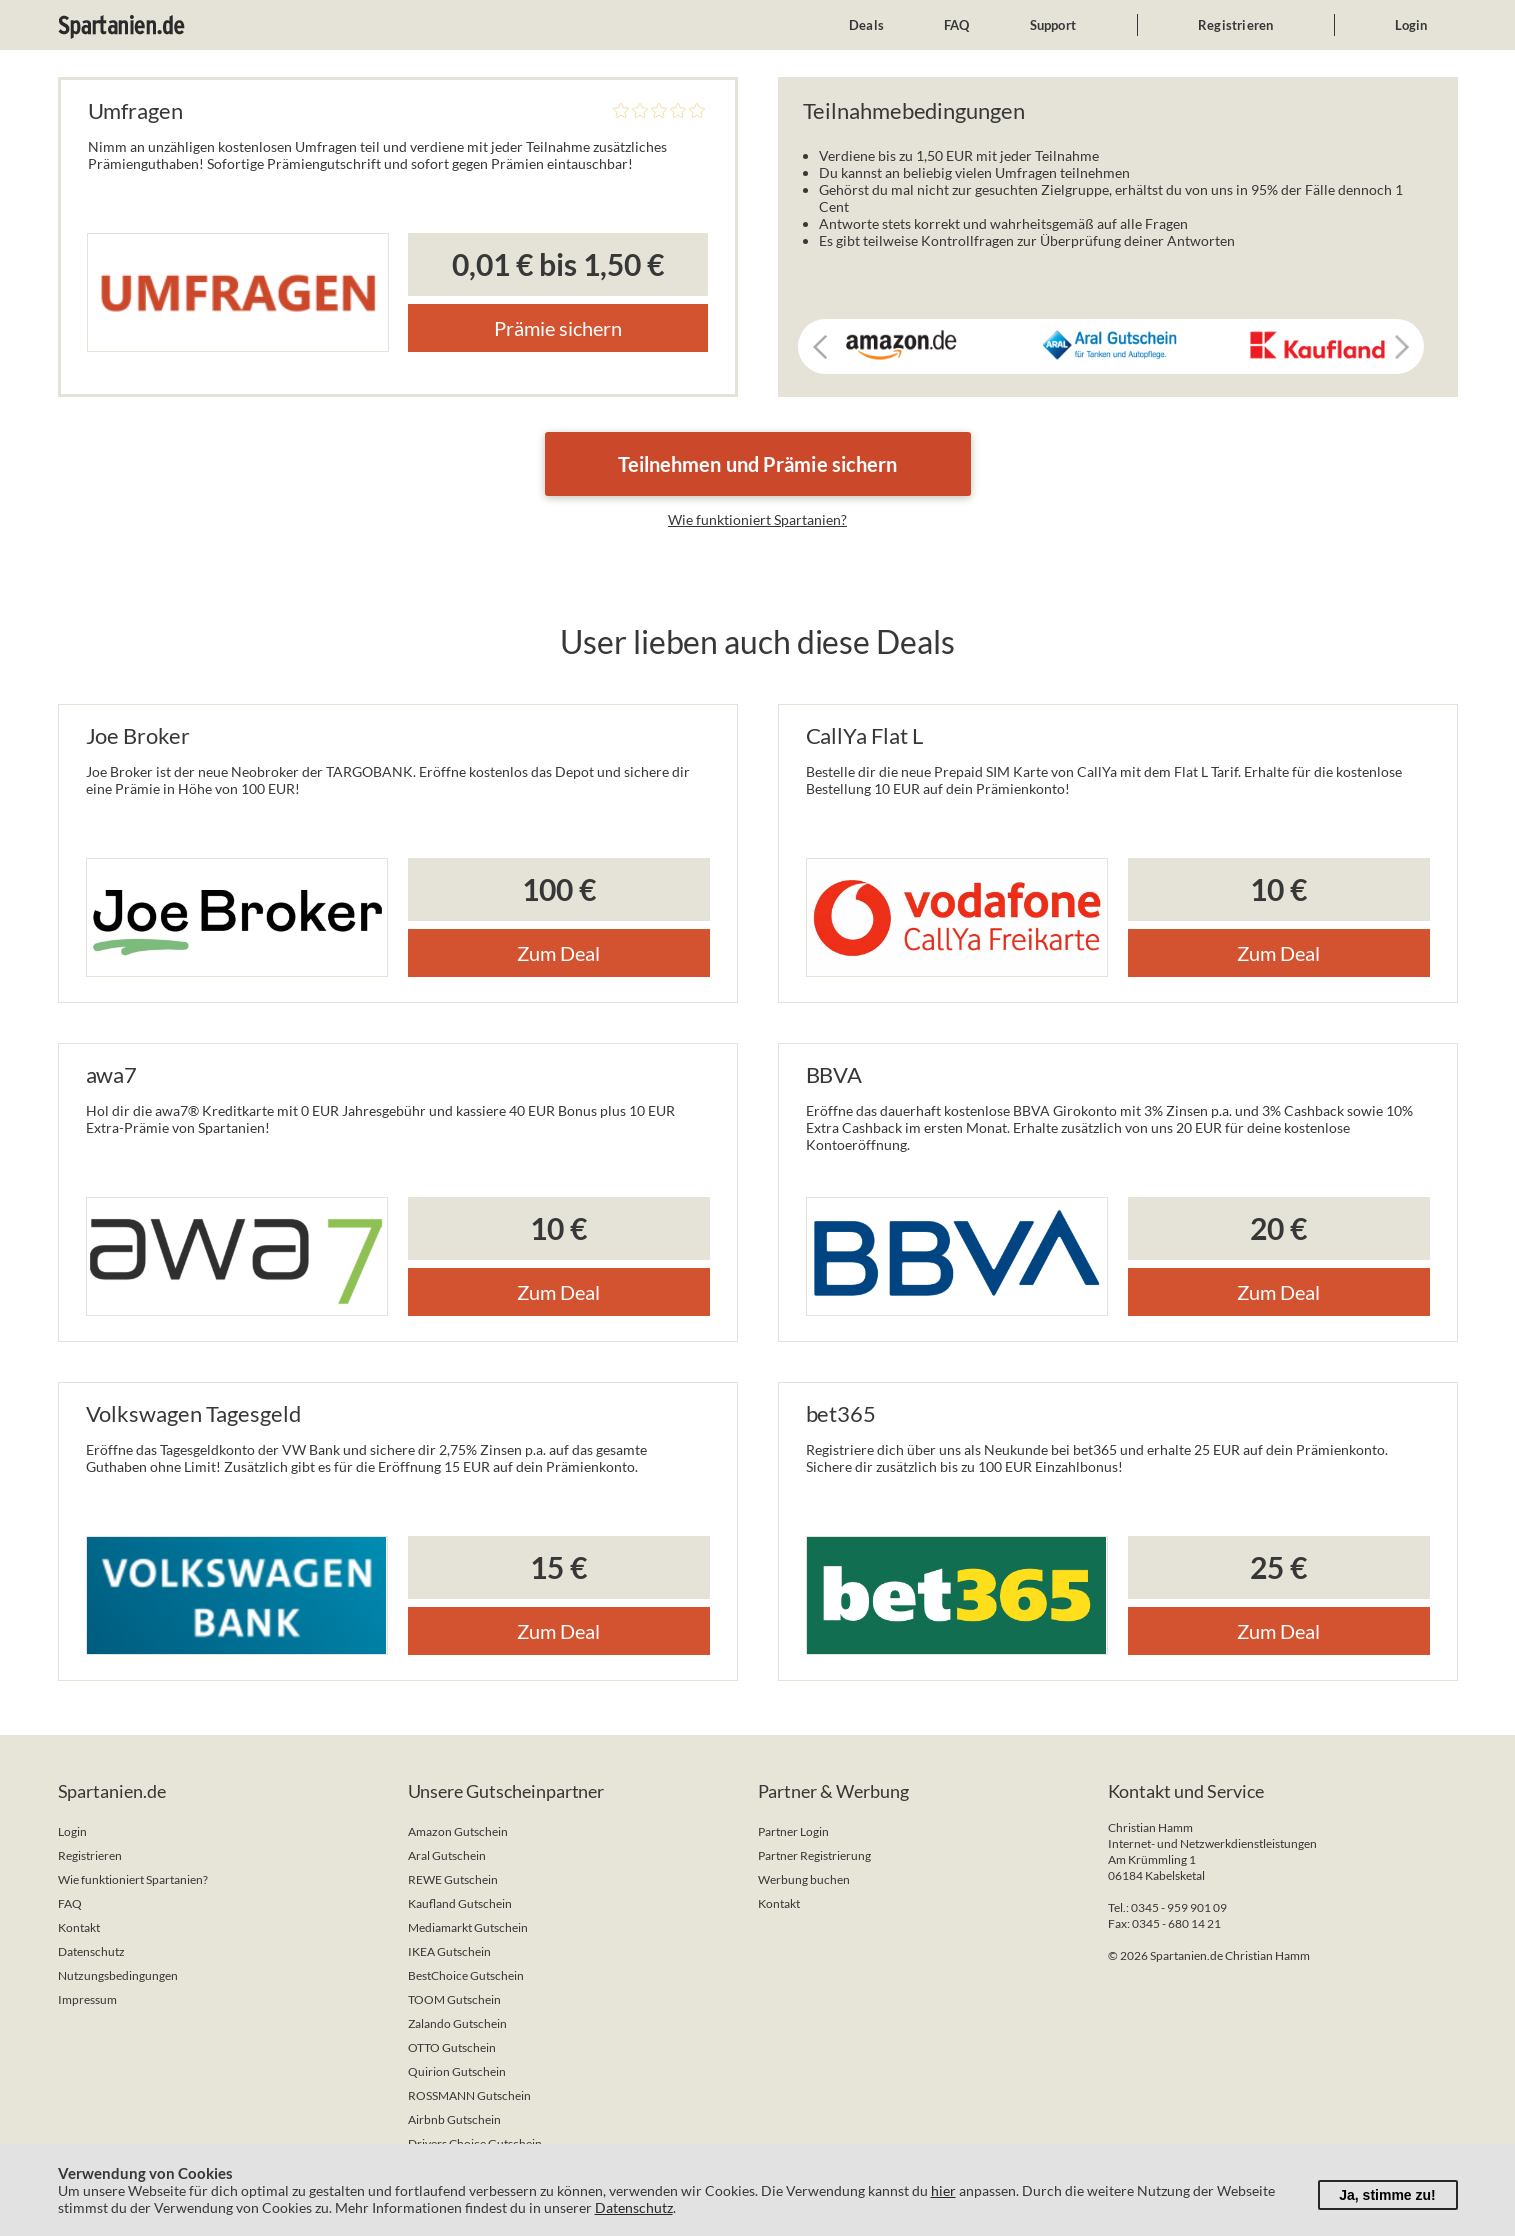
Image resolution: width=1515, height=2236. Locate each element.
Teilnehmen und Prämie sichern (758, 464)
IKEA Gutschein (449, 1951)
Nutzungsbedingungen (118, 1975)
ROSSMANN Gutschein (469, 2095)
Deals (866, 25)
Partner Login (793, 1831)
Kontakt (79, 1927)
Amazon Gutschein (458, 1831)
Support (1053, 25)
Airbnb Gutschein (454, 2119)
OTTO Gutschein (452, 2047)
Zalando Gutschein (457, 2023)
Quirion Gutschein (457, 2071)
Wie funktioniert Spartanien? (757, 519)
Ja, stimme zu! (1387, 2195)
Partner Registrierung (814, 1855)
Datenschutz (91, 1951)
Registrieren (1235, 25)
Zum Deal (558, 953)
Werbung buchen (804, 1879)
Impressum (87, 1999)
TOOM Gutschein (454, 1999)
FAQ (957, 25)
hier (943, 2190)
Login (1411, 25)
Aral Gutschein (447, 1855)
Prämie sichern (558, 328)
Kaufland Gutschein (460, 1903)
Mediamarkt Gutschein (468, 1927)
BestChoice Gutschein (466, 1975)
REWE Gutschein (453, 1879)
